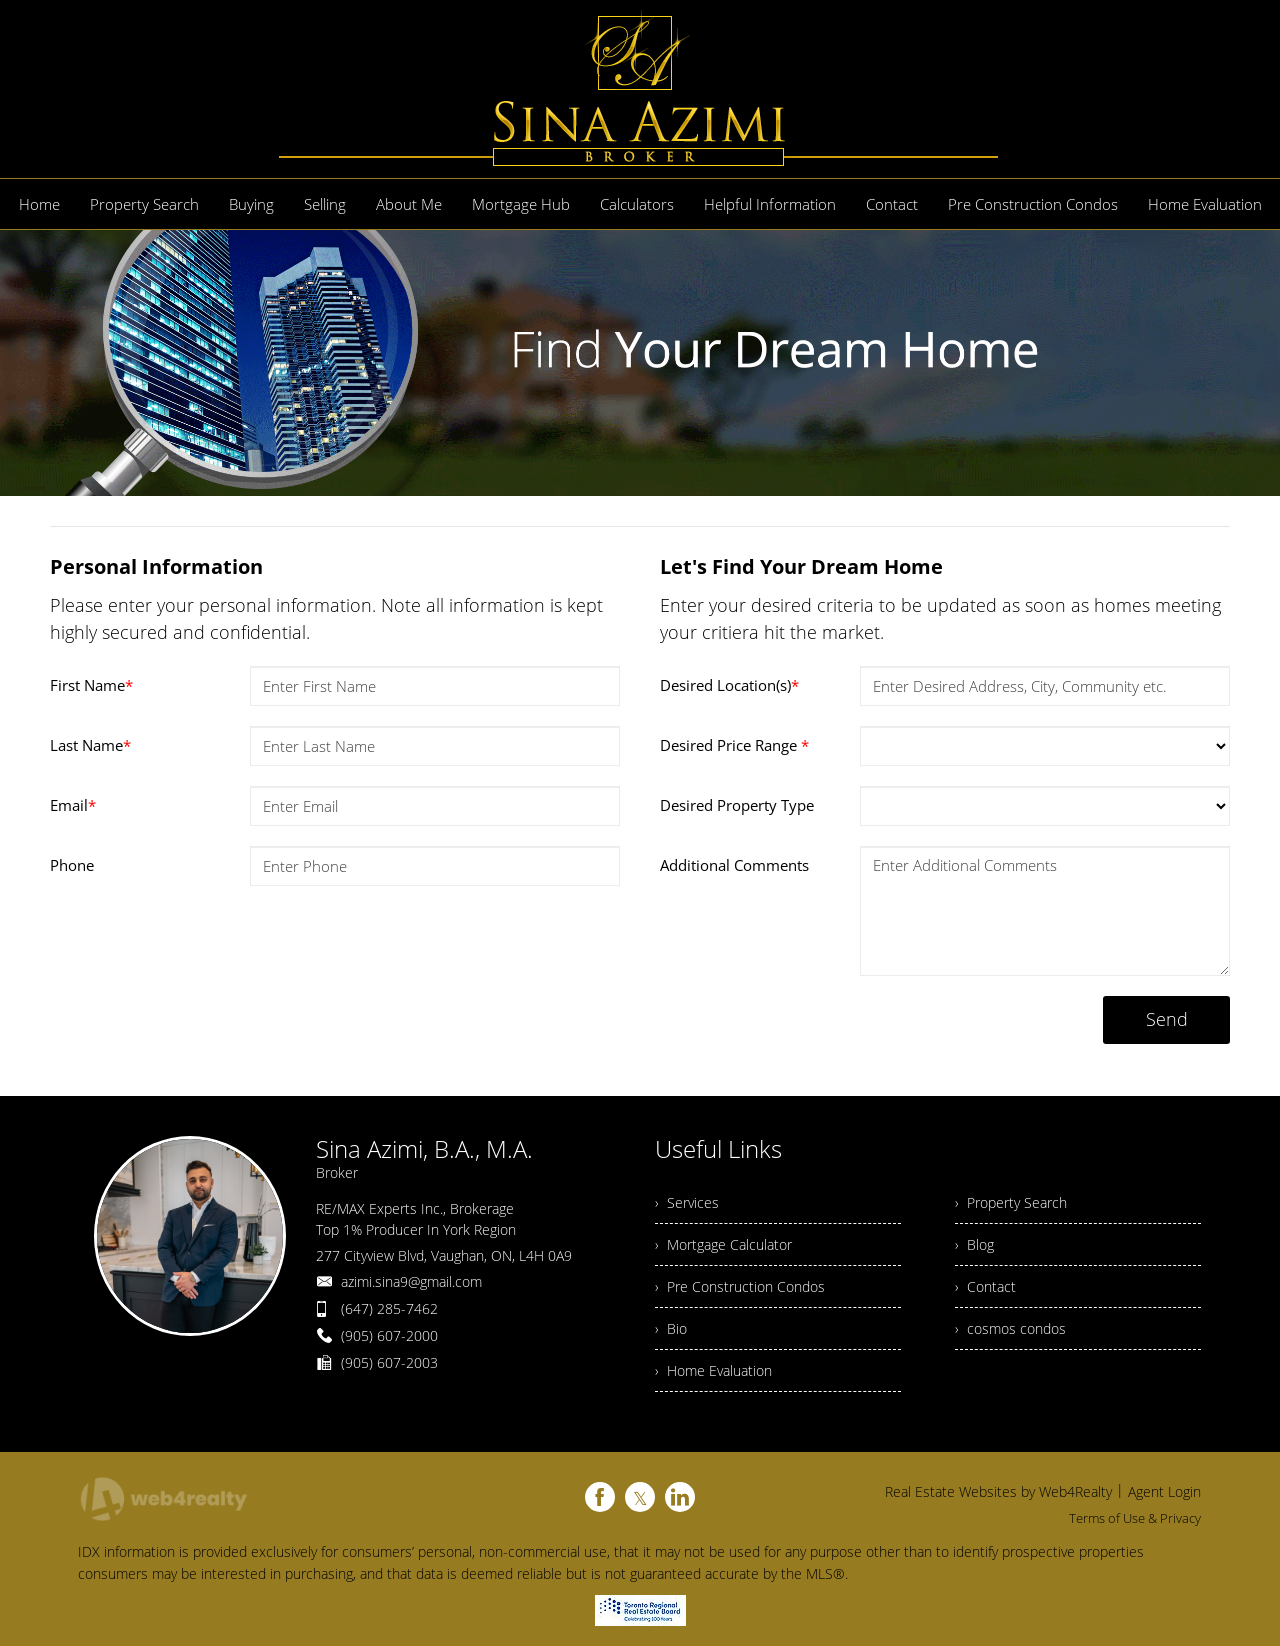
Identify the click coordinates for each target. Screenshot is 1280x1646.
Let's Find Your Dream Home (801, 566)
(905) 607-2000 (389, 1335)
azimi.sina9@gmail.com (411, 1281)
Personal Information (156, 566)
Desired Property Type (737, 805)
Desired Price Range (734, 745)
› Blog (974, 1244)
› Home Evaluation (713, 1370)
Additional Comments (734, 865)
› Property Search (1011, 1202)
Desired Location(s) (729, 685)
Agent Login (1164, 1491)
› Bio (671, 1328)
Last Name (90, 745)
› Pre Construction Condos (740, 1286)
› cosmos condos (1010, 1328)
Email (73, 805)
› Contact (985, 1286)
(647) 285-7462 (389, 1308)
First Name (91, 685)
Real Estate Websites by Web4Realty (998, 1491)
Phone (72, 865)
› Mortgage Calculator (723, 1244)
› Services (687, 1202)
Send (1167, 1019)
